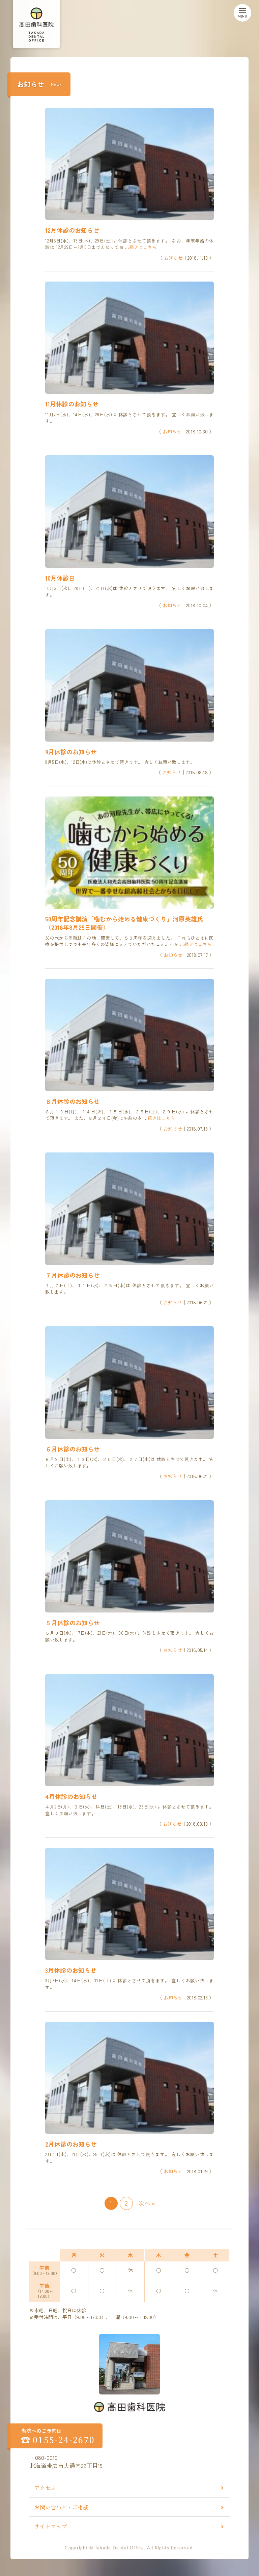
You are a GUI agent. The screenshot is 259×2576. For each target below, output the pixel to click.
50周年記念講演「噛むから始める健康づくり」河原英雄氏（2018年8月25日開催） (124, 923)
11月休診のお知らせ (71, 403)
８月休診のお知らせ (72, 1101)
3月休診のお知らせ (70, 1970)
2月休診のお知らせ (71, 2144)
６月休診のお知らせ (72, 1448)
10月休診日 (60, 578)
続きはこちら (143, 247)
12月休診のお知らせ (72, 230)
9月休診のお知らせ (71, 751)
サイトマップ (50, 2526)
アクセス (45, 2488)
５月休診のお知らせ (72, 1622)
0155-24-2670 (64, 2439)
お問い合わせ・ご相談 (61, 2507)
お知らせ (173, 257)
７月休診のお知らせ (72, 1275)
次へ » (147, 2203)
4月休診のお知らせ (71, 1796)
